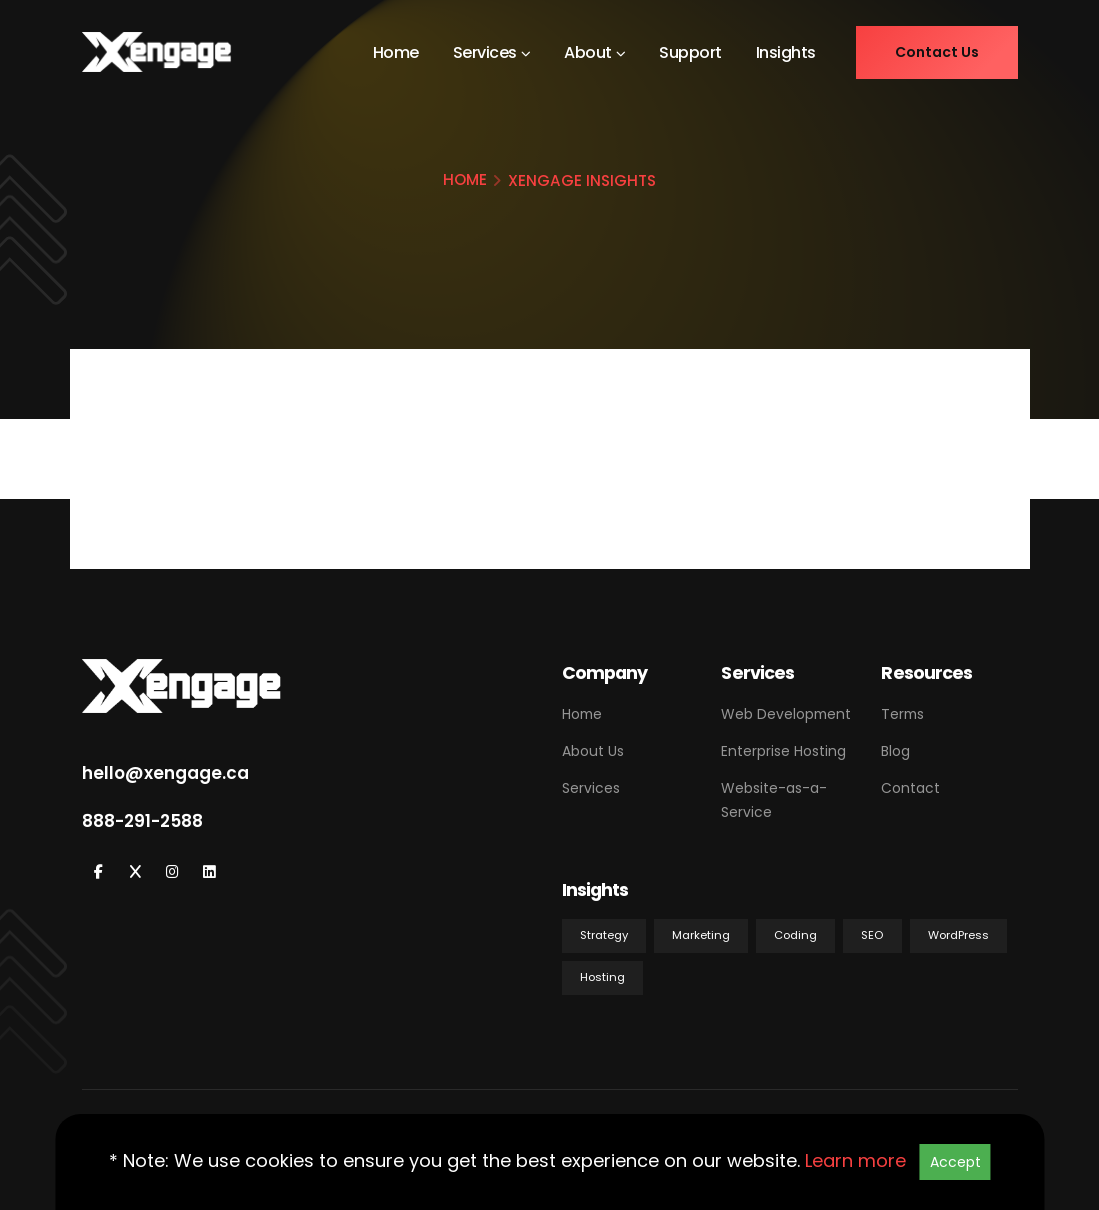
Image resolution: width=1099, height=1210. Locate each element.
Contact (910, 788)
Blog (895, 751)
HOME (465, 179)
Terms (902, 714)
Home (396, 52)
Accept (955, 1162)
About (588, 52)
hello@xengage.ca (165, 773)
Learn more (855, 1160)
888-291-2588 (142, 821)
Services (485, 52)
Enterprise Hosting (783, 751)
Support (690, 52)
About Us (593, 751)
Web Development (786, 714)
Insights (786, 52)
